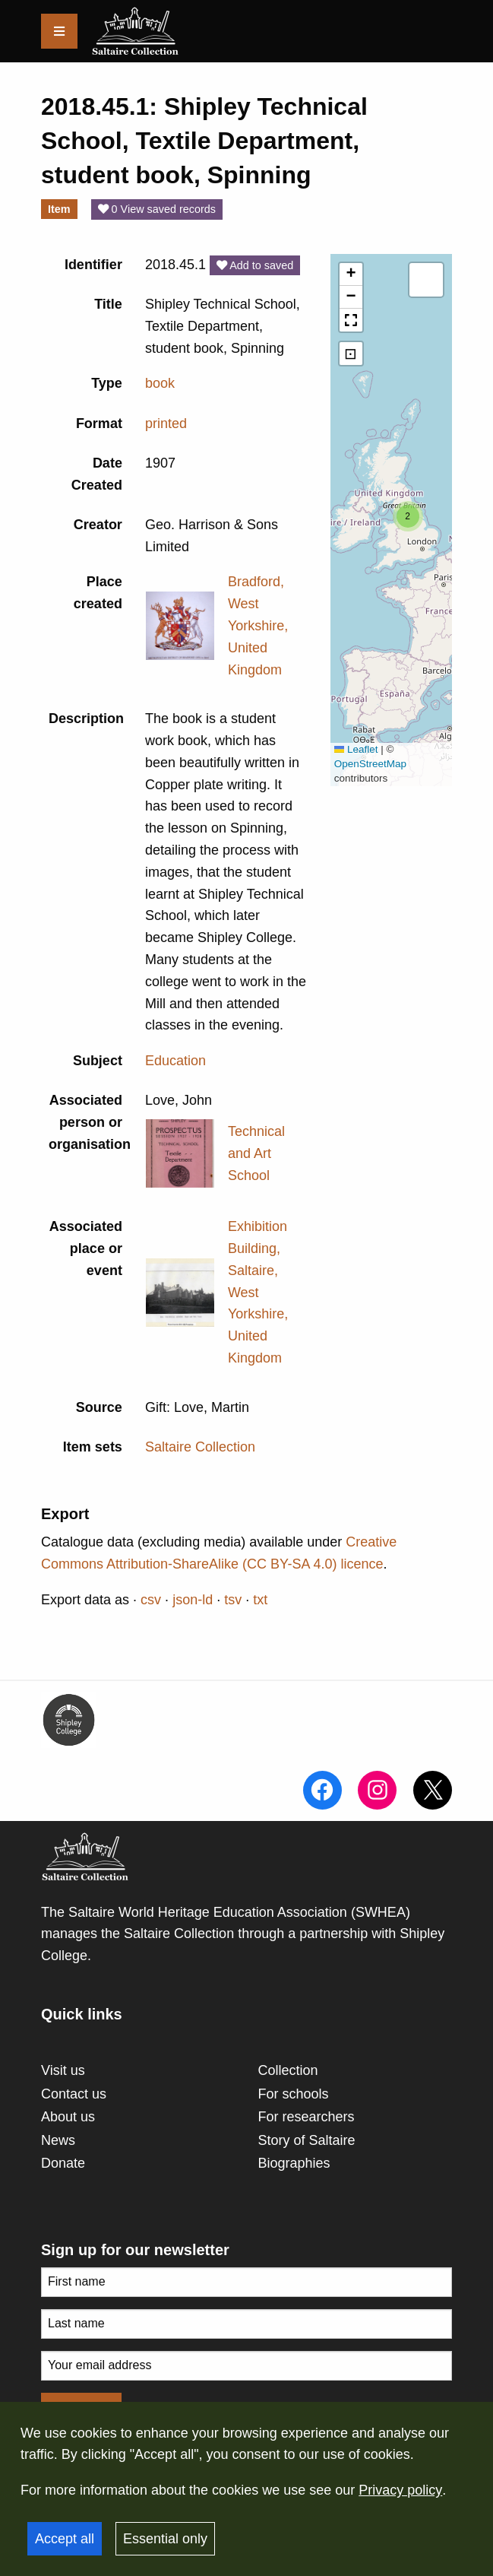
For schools (293, 2094)
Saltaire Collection (200, 1447)
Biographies (294, 2163)
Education (175, 1060)
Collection (288, 2070)
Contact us (73, 2094)
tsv (233, 1599)
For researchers (306, 2116)
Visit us (63, 2070)
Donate (63, 2163)
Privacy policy (400, 2490)
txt (260, 1599)
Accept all (64, 2538)
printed (166, 423)
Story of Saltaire (307, 2140)
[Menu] (59, 31)
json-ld (192, 1599)
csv (151, 1599)
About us (68, 2116)
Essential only (165, 2538)
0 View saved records (157, 209)
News (58, 2140)
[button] (408, 516)
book (160, 383)
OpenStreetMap (370, 763)
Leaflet (356, 749)
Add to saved (254, 265)
